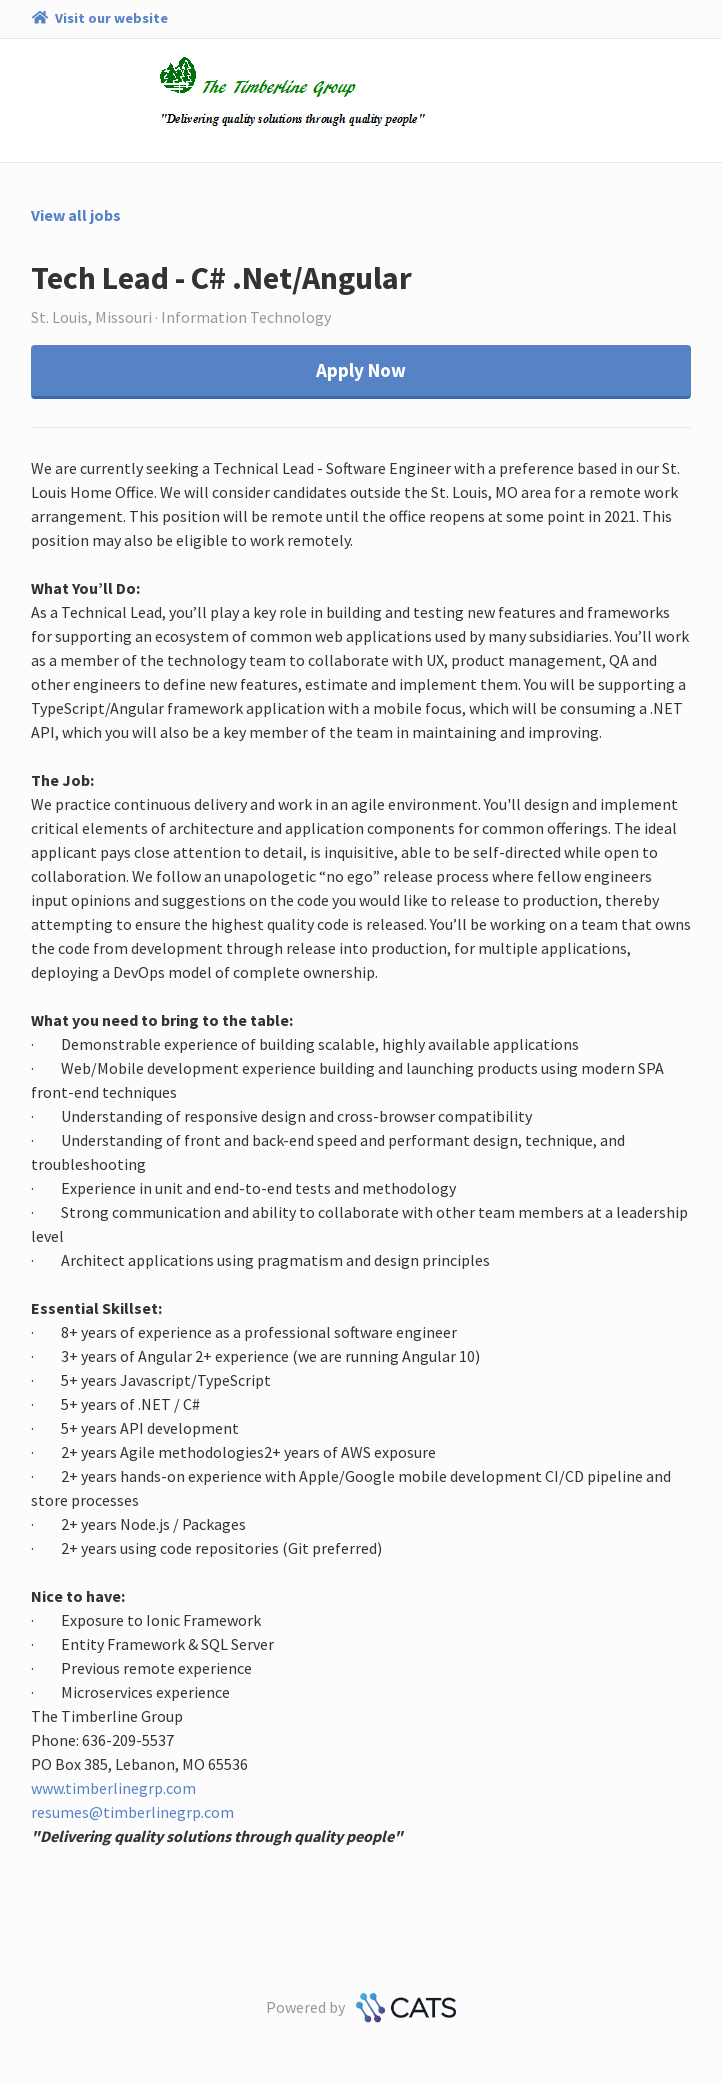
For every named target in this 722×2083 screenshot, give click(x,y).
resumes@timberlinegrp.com (132, 1812)
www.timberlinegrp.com (113, 1788)
